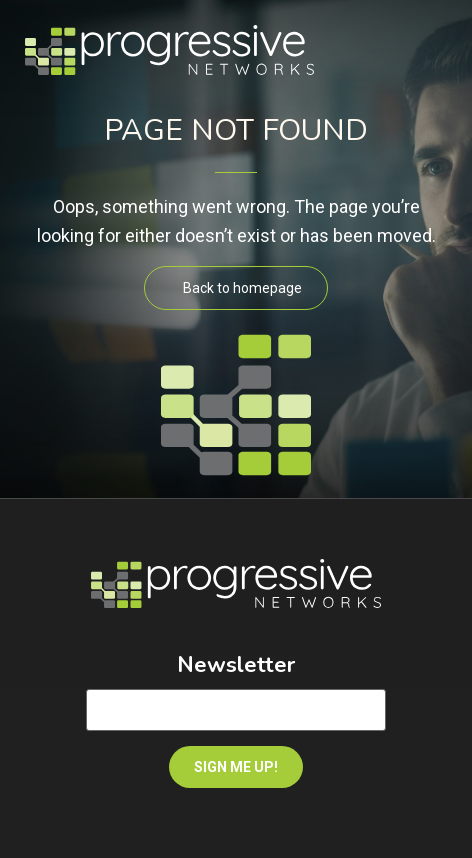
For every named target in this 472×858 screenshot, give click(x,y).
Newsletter (236, 665)
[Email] (236, 710)
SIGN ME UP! (236, 767)
